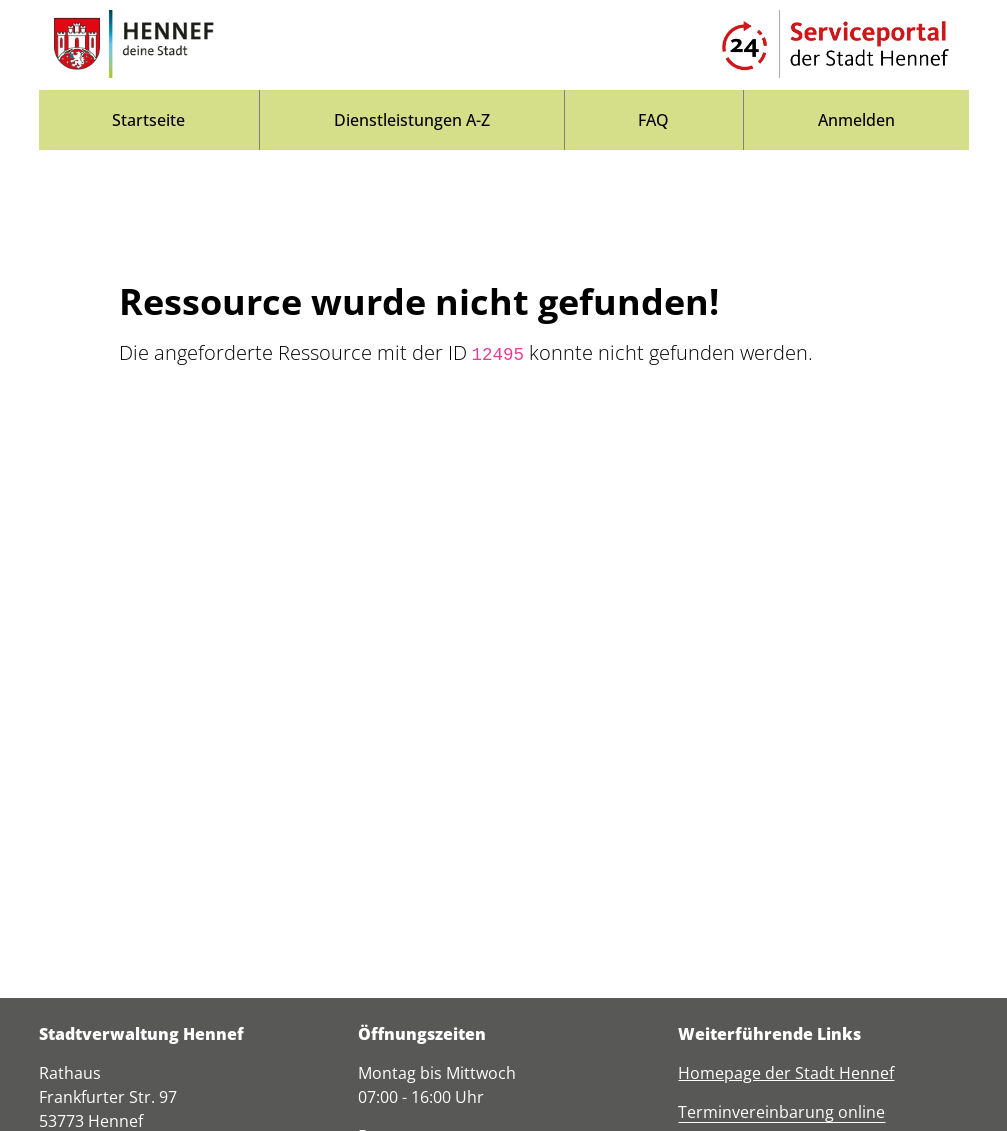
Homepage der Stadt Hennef (786, 1073)
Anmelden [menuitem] (856, 120)
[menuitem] (149, 120)
